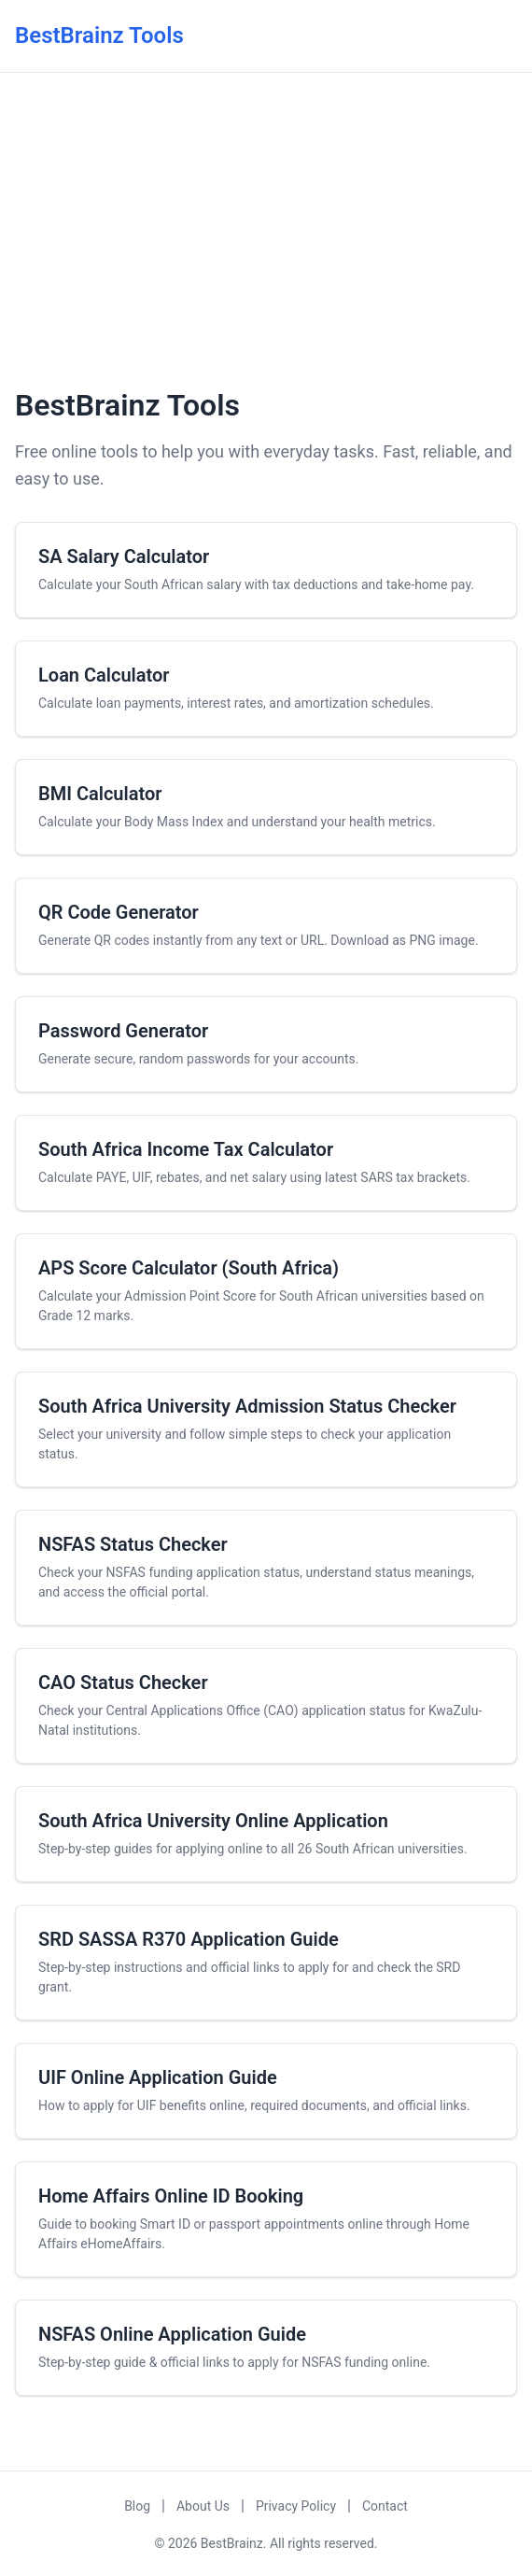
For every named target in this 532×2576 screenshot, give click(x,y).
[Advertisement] (266, 227)
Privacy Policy (296, 2506)
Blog (137, 2506)
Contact (385, 2506)
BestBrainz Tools (99, 35)
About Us (203, 2506)
